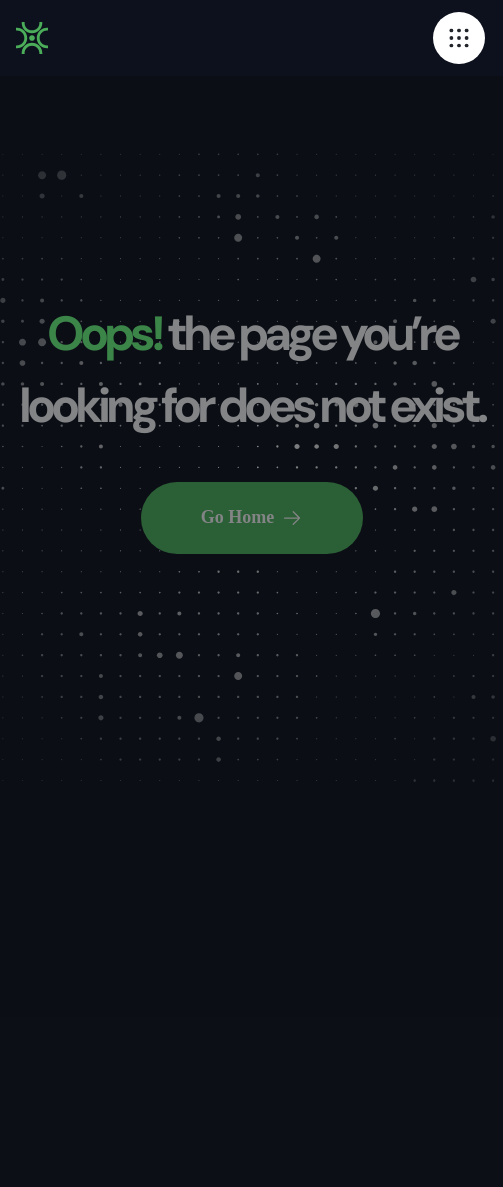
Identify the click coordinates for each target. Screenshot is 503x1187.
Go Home (252, 517)
